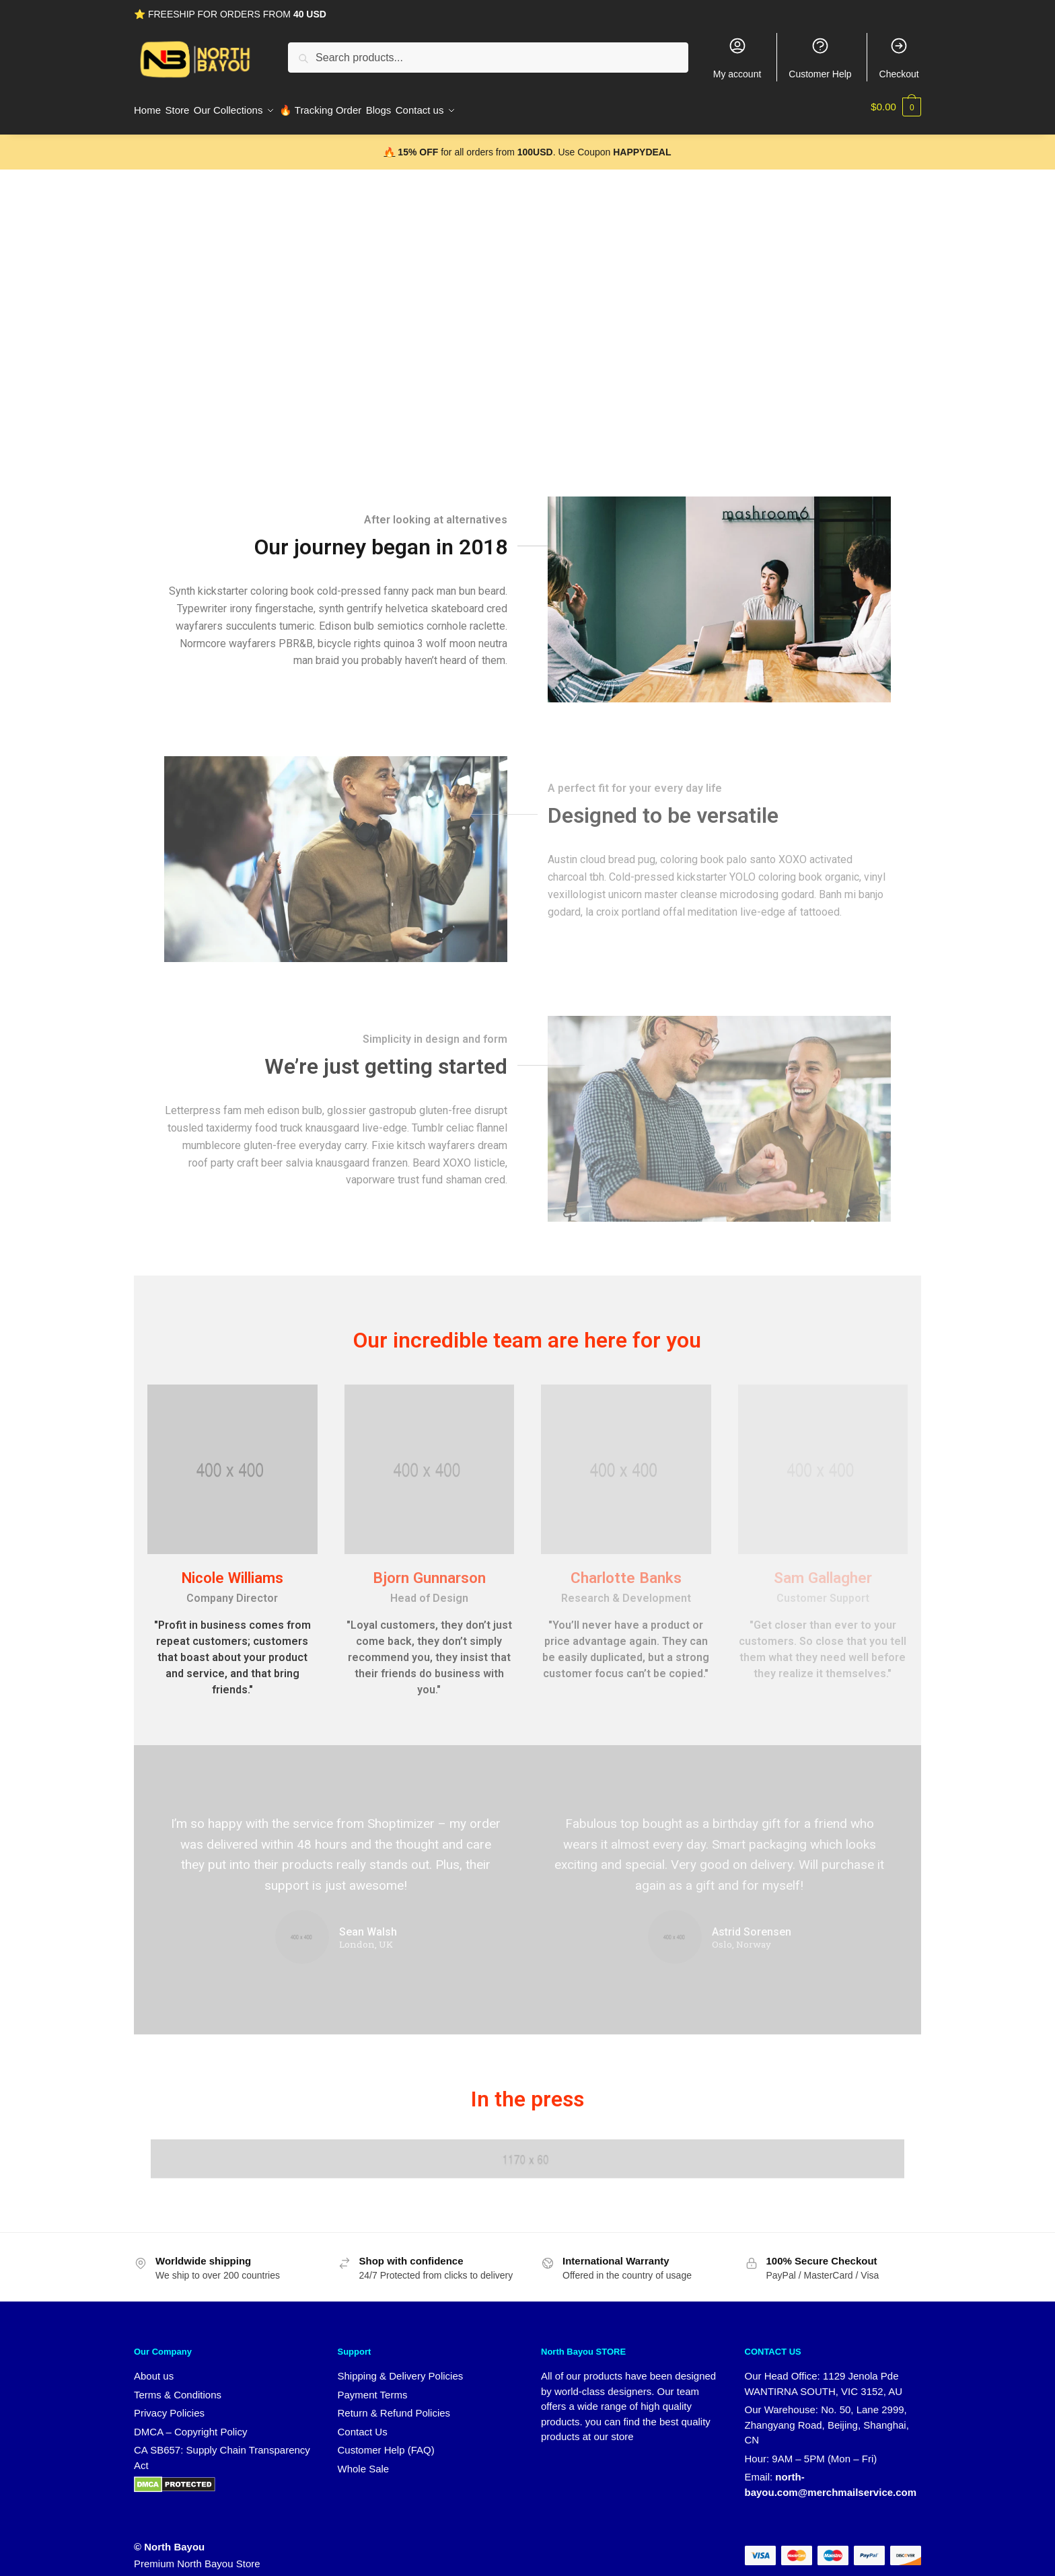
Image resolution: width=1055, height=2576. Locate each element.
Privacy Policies (169, 2405)
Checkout (899, 57)
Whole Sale (364, 2460)
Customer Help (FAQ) (386, 2442)
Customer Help (820, 57)
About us (154, 2368)
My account (737, 57)
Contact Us (363, 2423)
